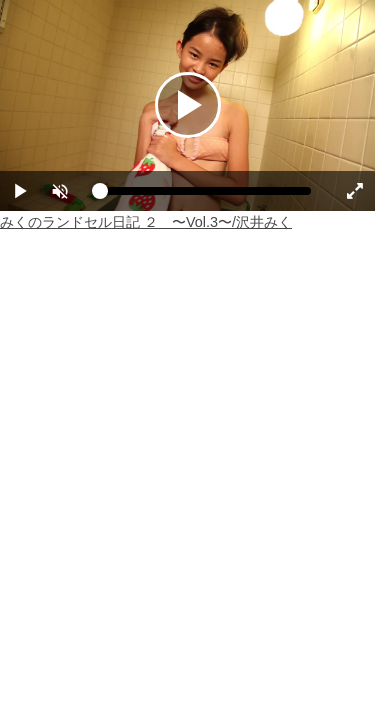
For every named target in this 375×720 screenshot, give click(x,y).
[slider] (205, 196)
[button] (60, 191)
